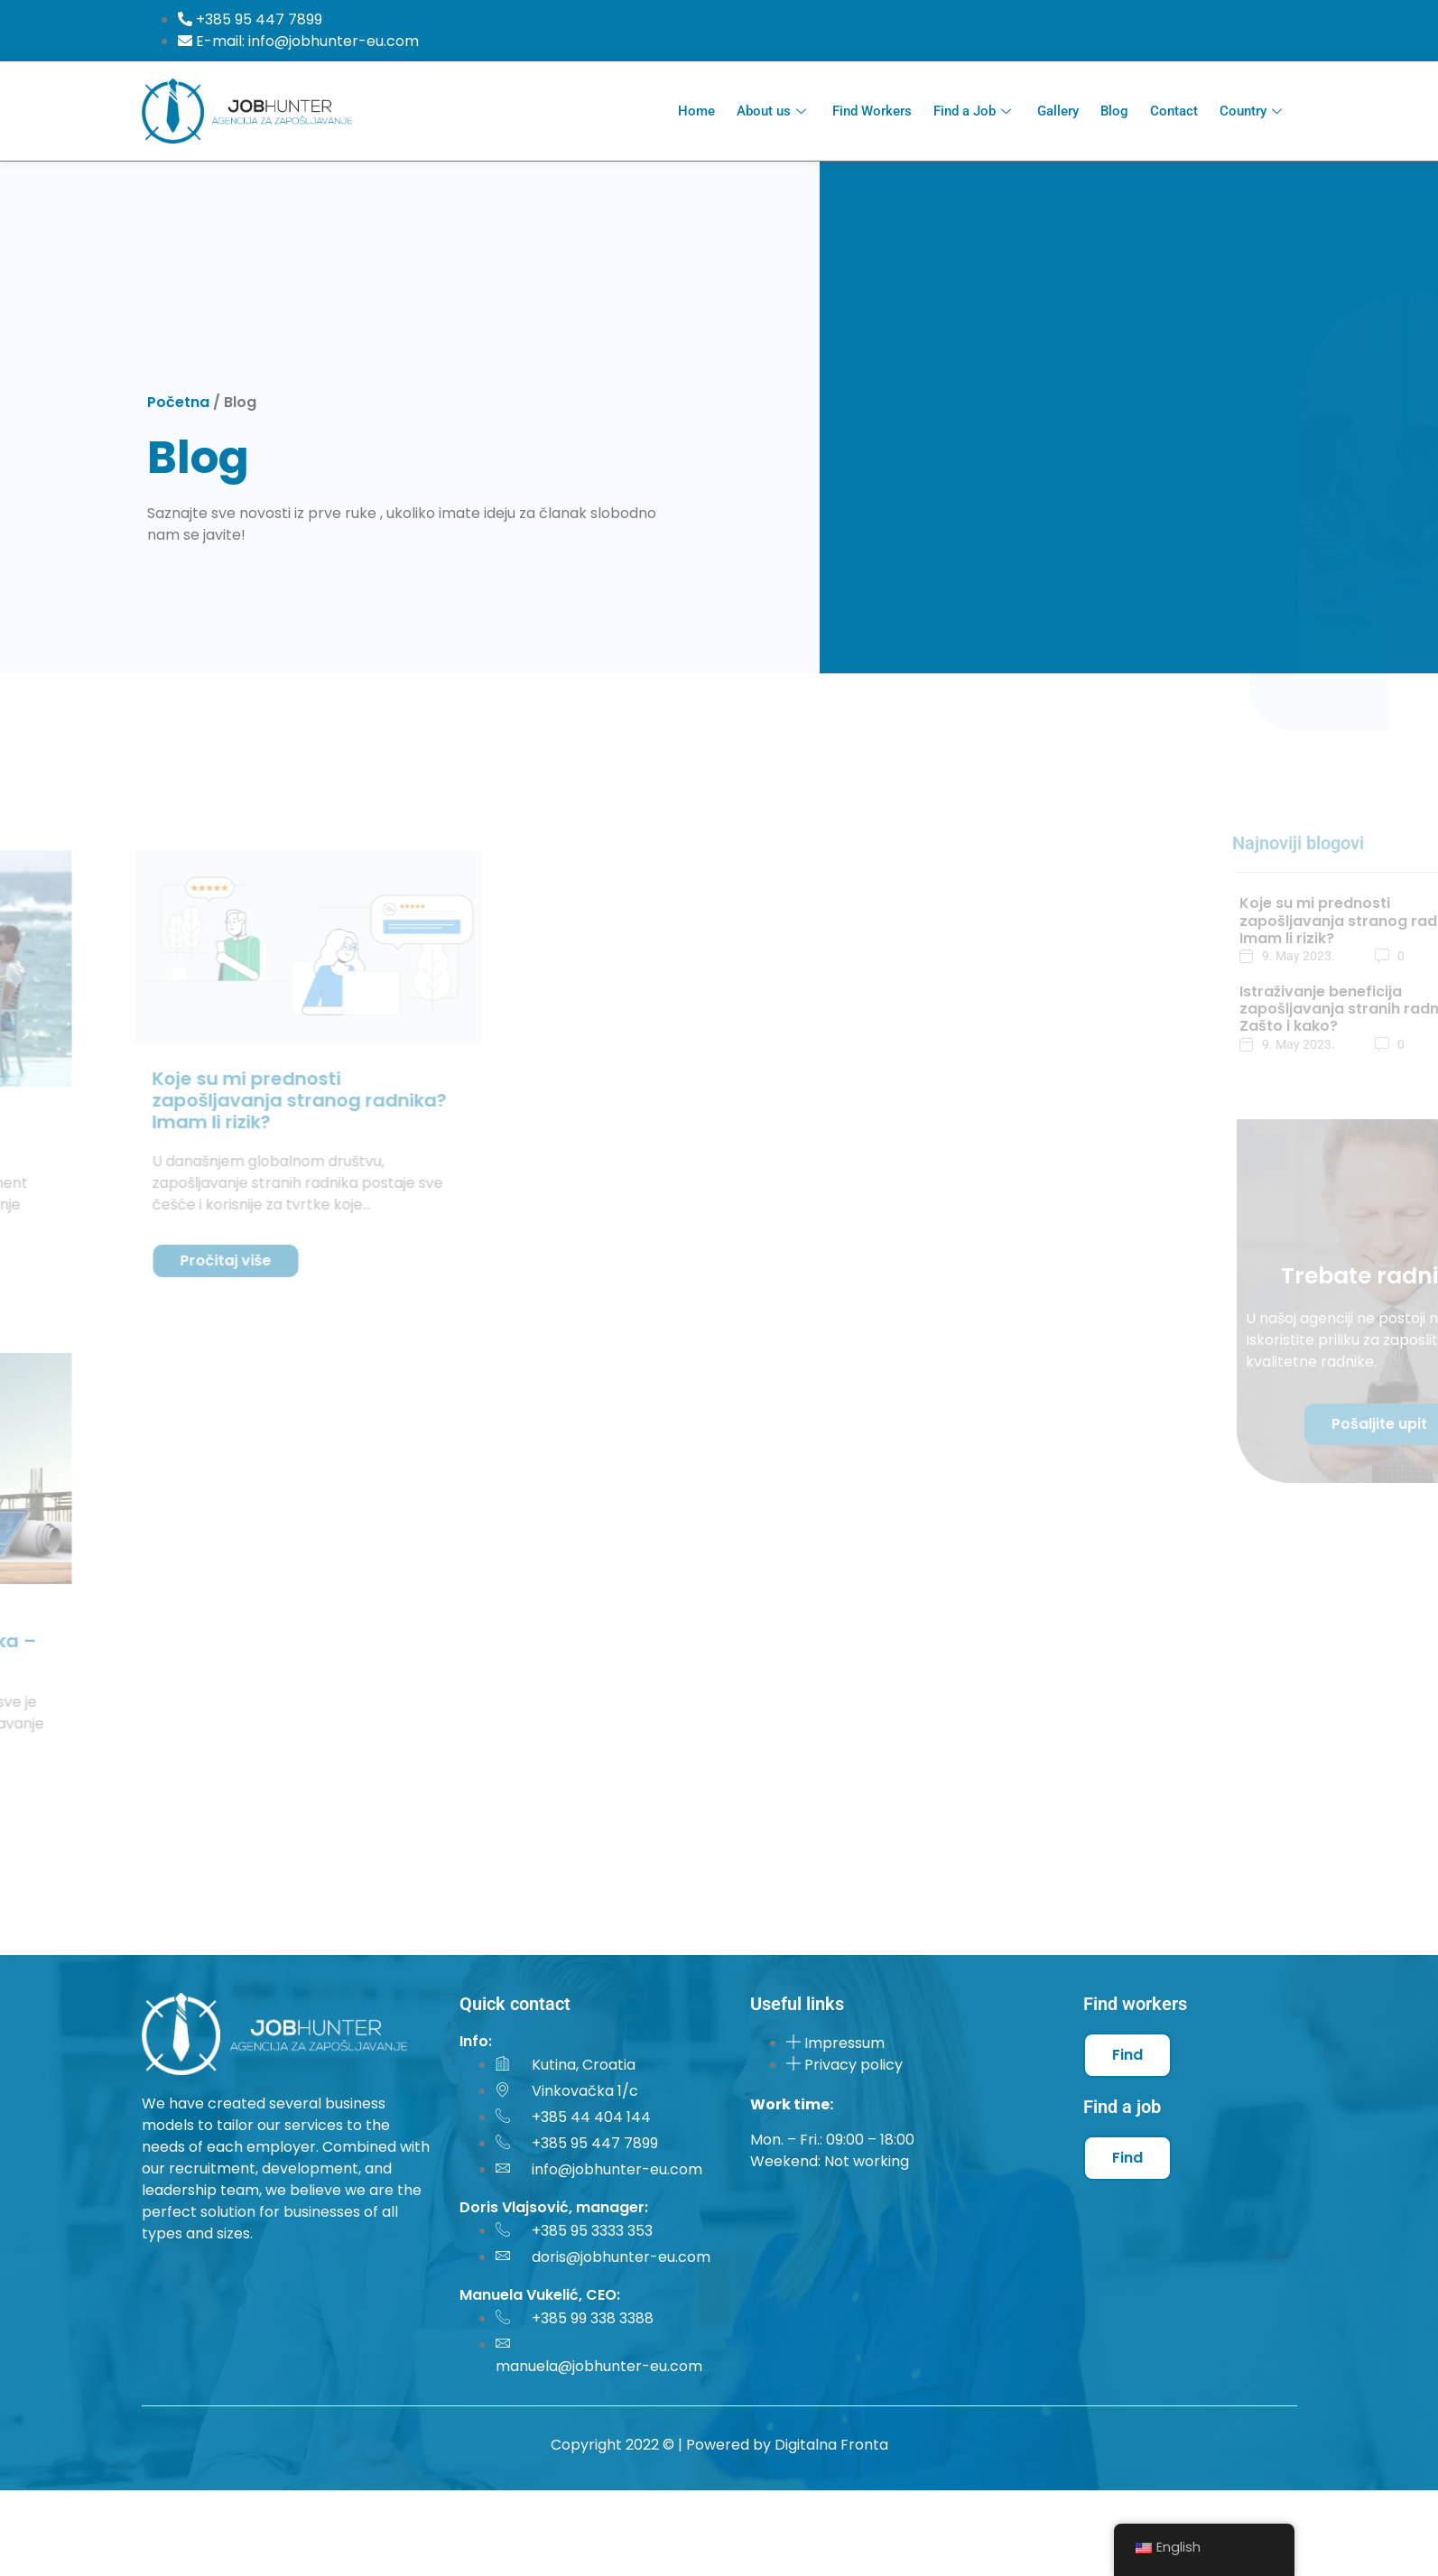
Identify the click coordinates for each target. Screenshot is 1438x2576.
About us (774, 111)
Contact (1174, 111)
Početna (178, 402)
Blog (1114, 111)
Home (696, 111)
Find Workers (872, 111)
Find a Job (974, 111)
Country (1253, 111)
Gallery (1058, 111)
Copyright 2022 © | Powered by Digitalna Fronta (719, 2444)
